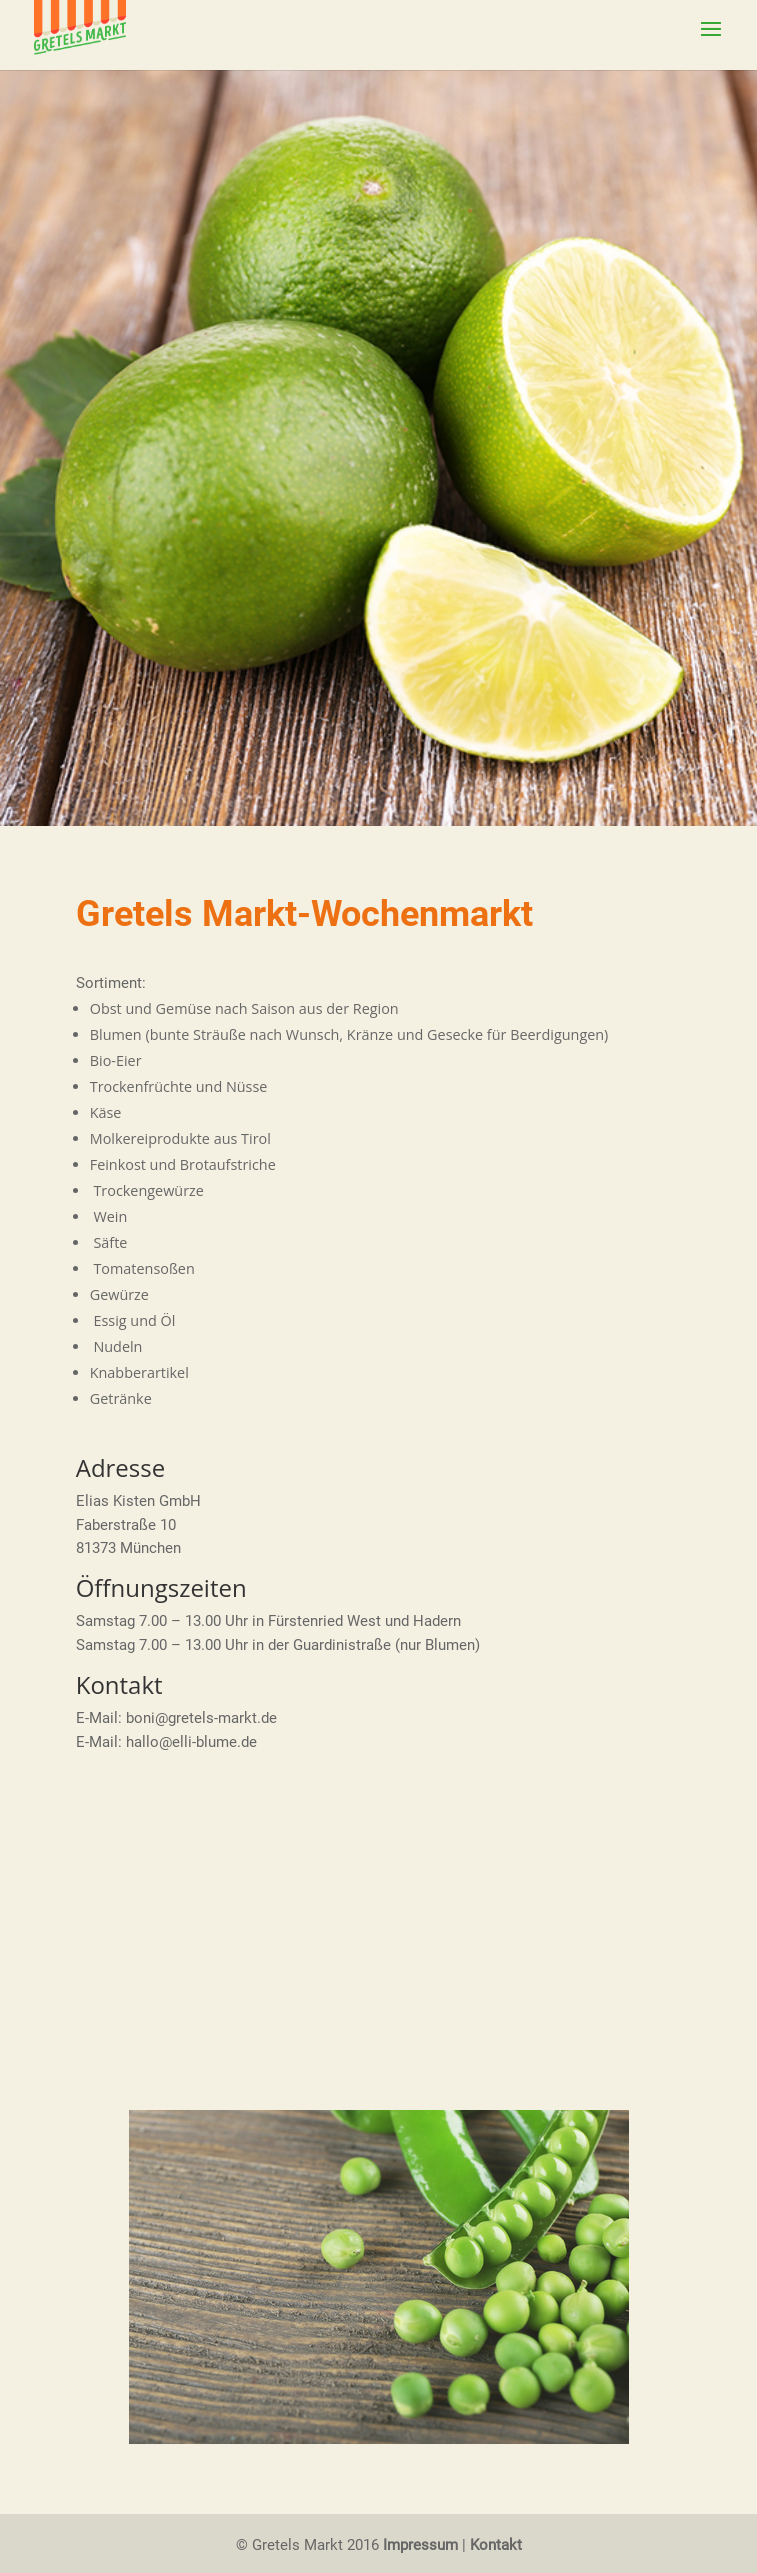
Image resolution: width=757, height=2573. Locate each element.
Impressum (420, 2545)
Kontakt (496, 2545)
